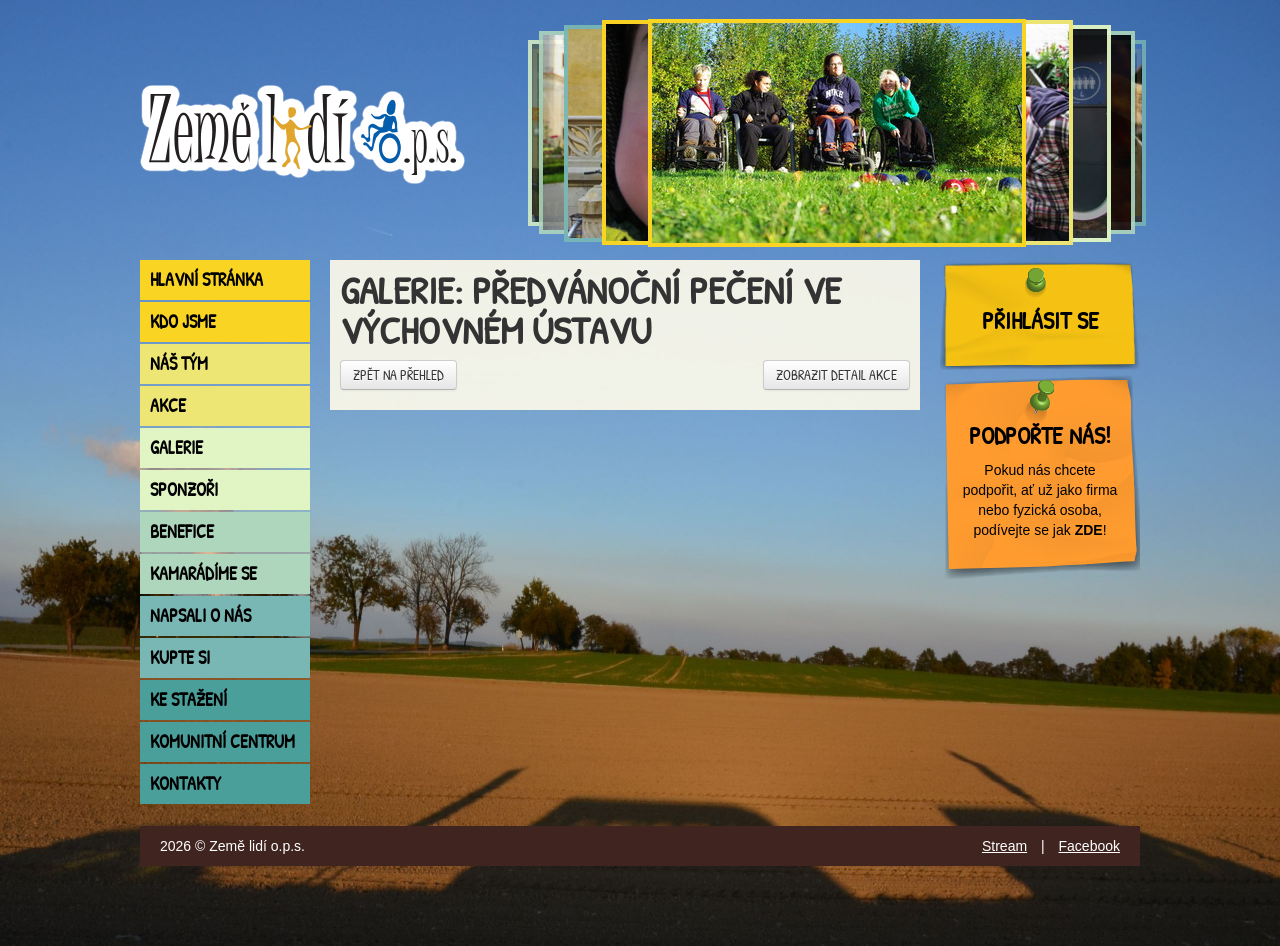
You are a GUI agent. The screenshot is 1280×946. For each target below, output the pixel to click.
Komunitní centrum (222, 741)
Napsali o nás (200, 615)
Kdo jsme (183, 321)
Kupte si (180, 657)
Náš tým (179, 363)
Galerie (176, 447)
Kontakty (185, 783)
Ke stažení (188, 699)
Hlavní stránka (206, 279)
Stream (1004, 846)
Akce (168, 405)
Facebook (1089, 846)
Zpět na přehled (398, 374)
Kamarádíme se (203, 573)
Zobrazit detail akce (836, 374)
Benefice (182, 531)
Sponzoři (184, 489)
